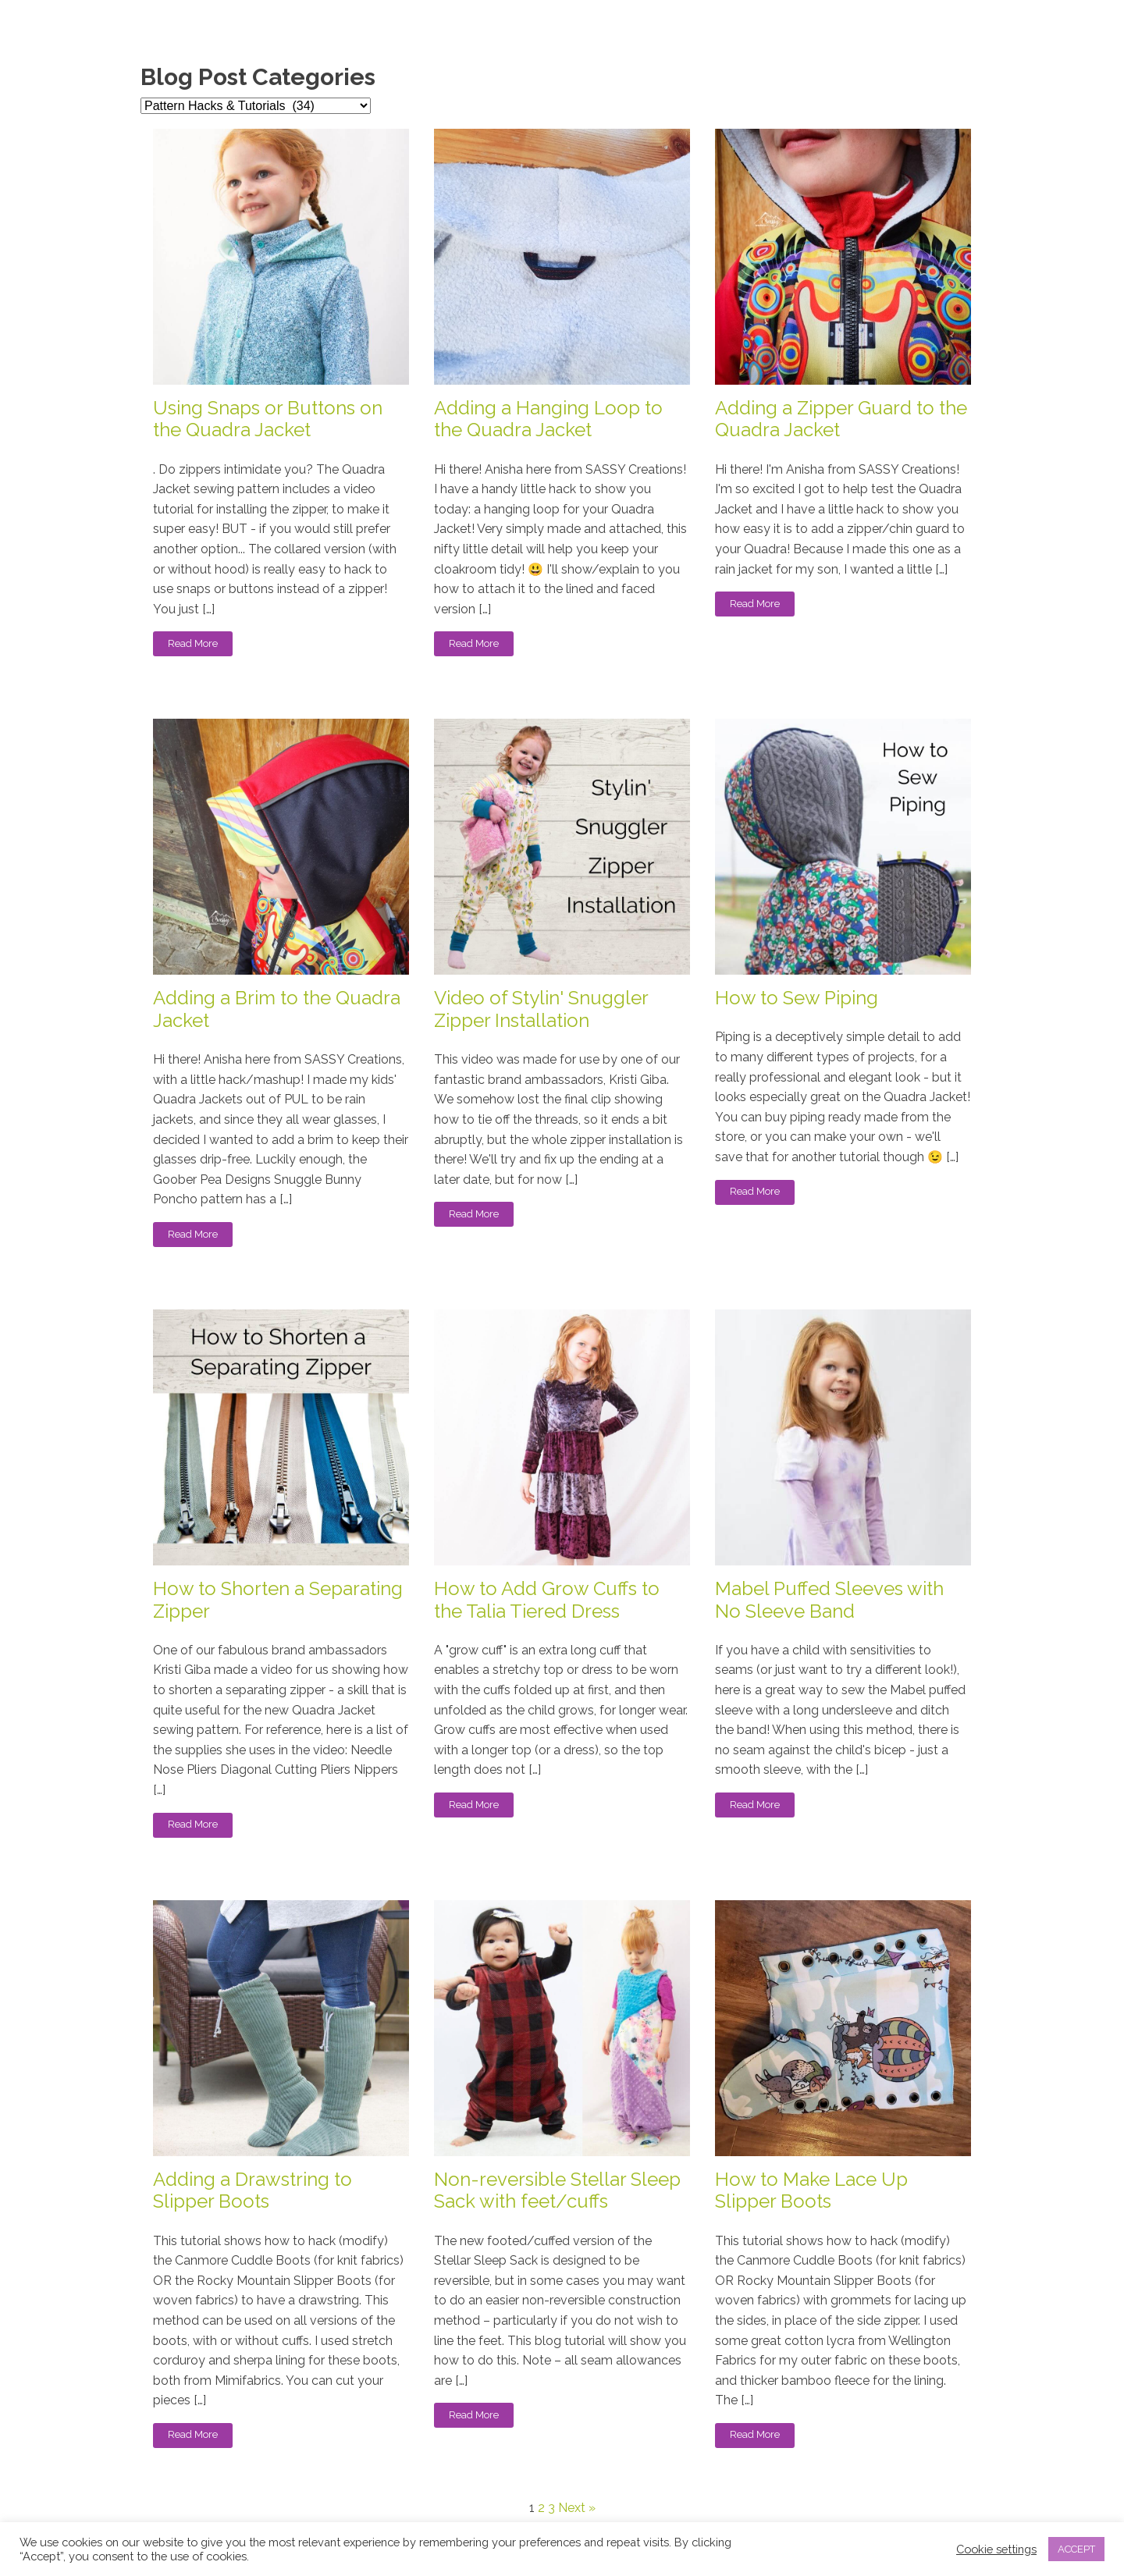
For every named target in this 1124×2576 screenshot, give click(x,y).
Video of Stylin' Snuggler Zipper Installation (541, 1009)
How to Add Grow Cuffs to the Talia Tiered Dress (547, 1600)
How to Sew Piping (796, 998)
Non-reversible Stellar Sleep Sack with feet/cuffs (557, 2191)
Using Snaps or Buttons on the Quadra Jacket (267, 419)
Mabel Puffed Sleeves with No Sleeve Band (829, 1600)
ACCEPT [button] (1076, 2549)
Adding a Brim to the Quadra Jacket (276, 1009)
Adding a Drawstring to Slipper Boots (252, 2191)
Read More (193, 643)
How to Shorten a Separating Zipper (278, 1600)
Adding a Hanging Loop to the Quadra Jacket (548, 419)
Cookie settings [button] (996, 2549)
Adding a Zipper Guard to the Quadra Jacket (841, 419)
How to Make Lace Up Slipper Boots (811, 2191)
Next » (577, 2507)
